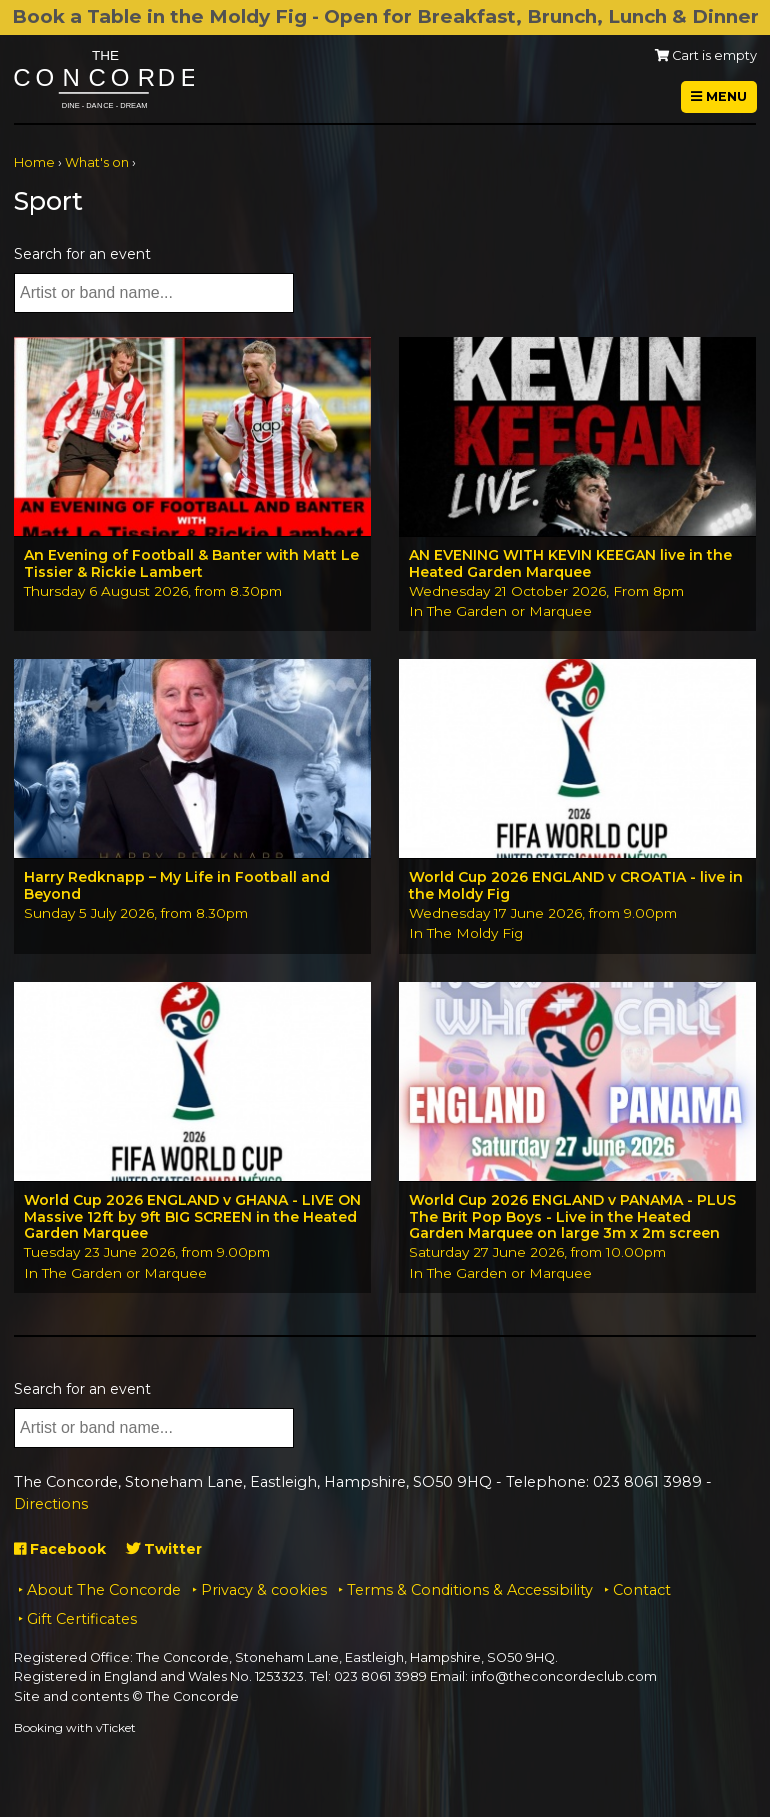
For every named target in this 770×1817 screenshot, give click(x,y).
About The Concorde (104, 1590)
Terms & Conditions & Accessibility (470, 1590)
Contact (642, 1590)
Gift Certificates (82, 1619)
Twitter (164, 1549)
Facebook (60, 1549)
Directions (51, 1504)
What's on (97, 162)
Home (34, 162)
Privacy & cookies (264, 1590)
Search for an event (82, 254)
